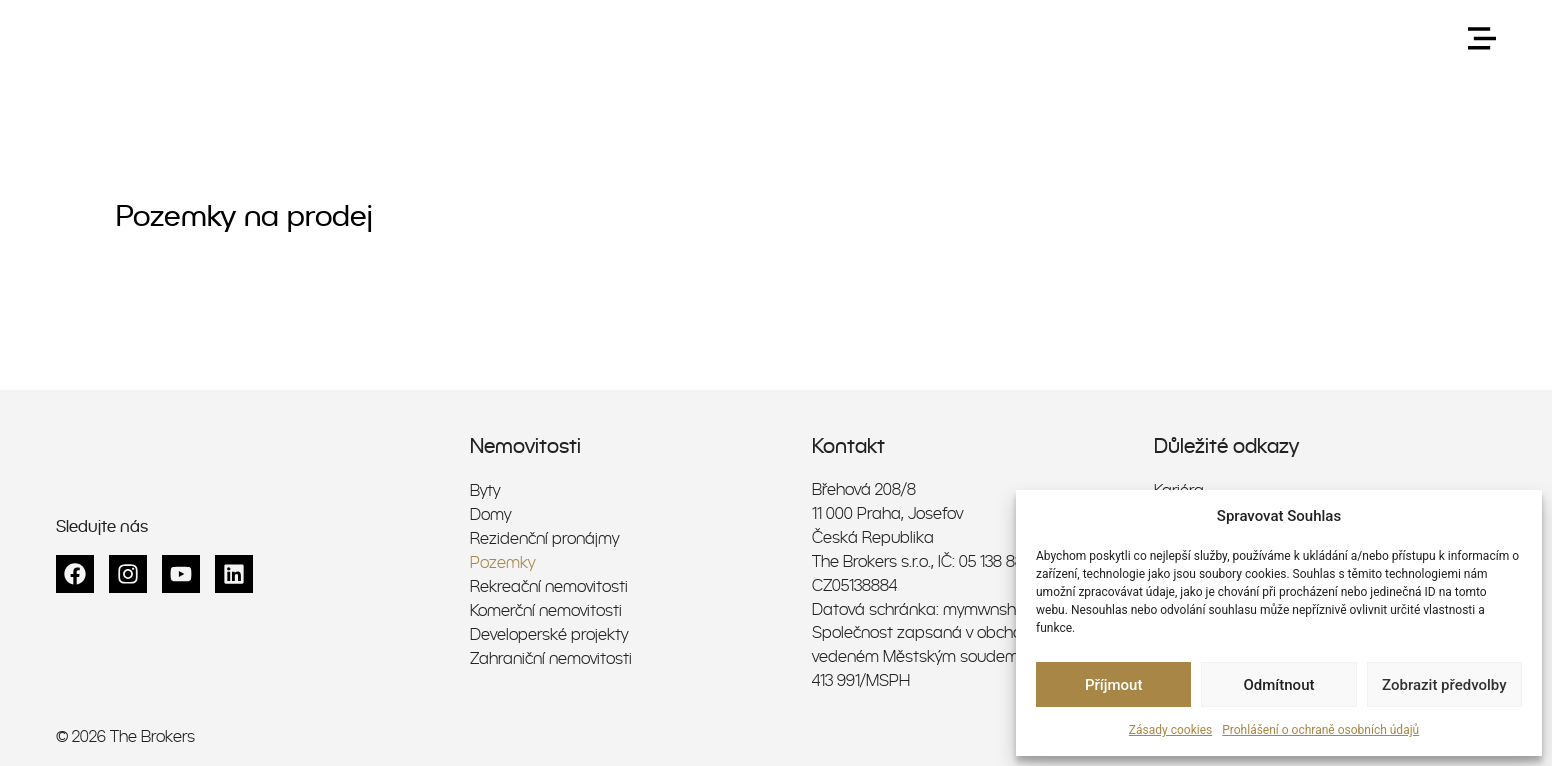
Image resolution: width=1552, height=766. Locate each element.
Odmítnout (1279, 685)
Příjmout (1113, 685)
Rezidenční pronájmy (544, 537)
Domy (490, 513)
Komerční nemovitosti (546, 609)
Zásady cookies (1170, 730)
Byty (485, 489)
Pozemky (502, 561)
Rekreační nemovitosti (549, 585)
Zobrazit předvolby (1444, 685)
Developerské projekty (549, 633)
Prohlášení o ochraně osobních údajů (1320, 730)
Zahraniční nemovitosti (551, 657)
